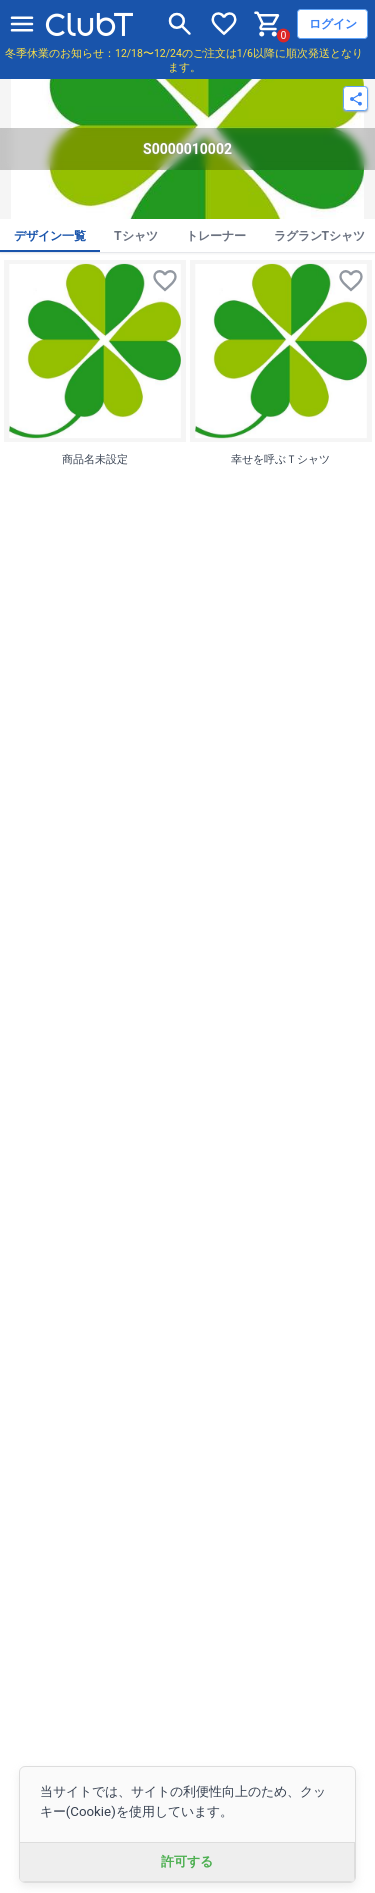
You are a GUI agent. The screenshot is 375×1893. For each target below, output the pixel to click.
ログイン (333, 24)
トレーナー (216, 236)
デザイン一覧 (50, 236)
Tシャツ (136, 236)
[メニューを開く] (22, 24)
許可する (187, 1861)
